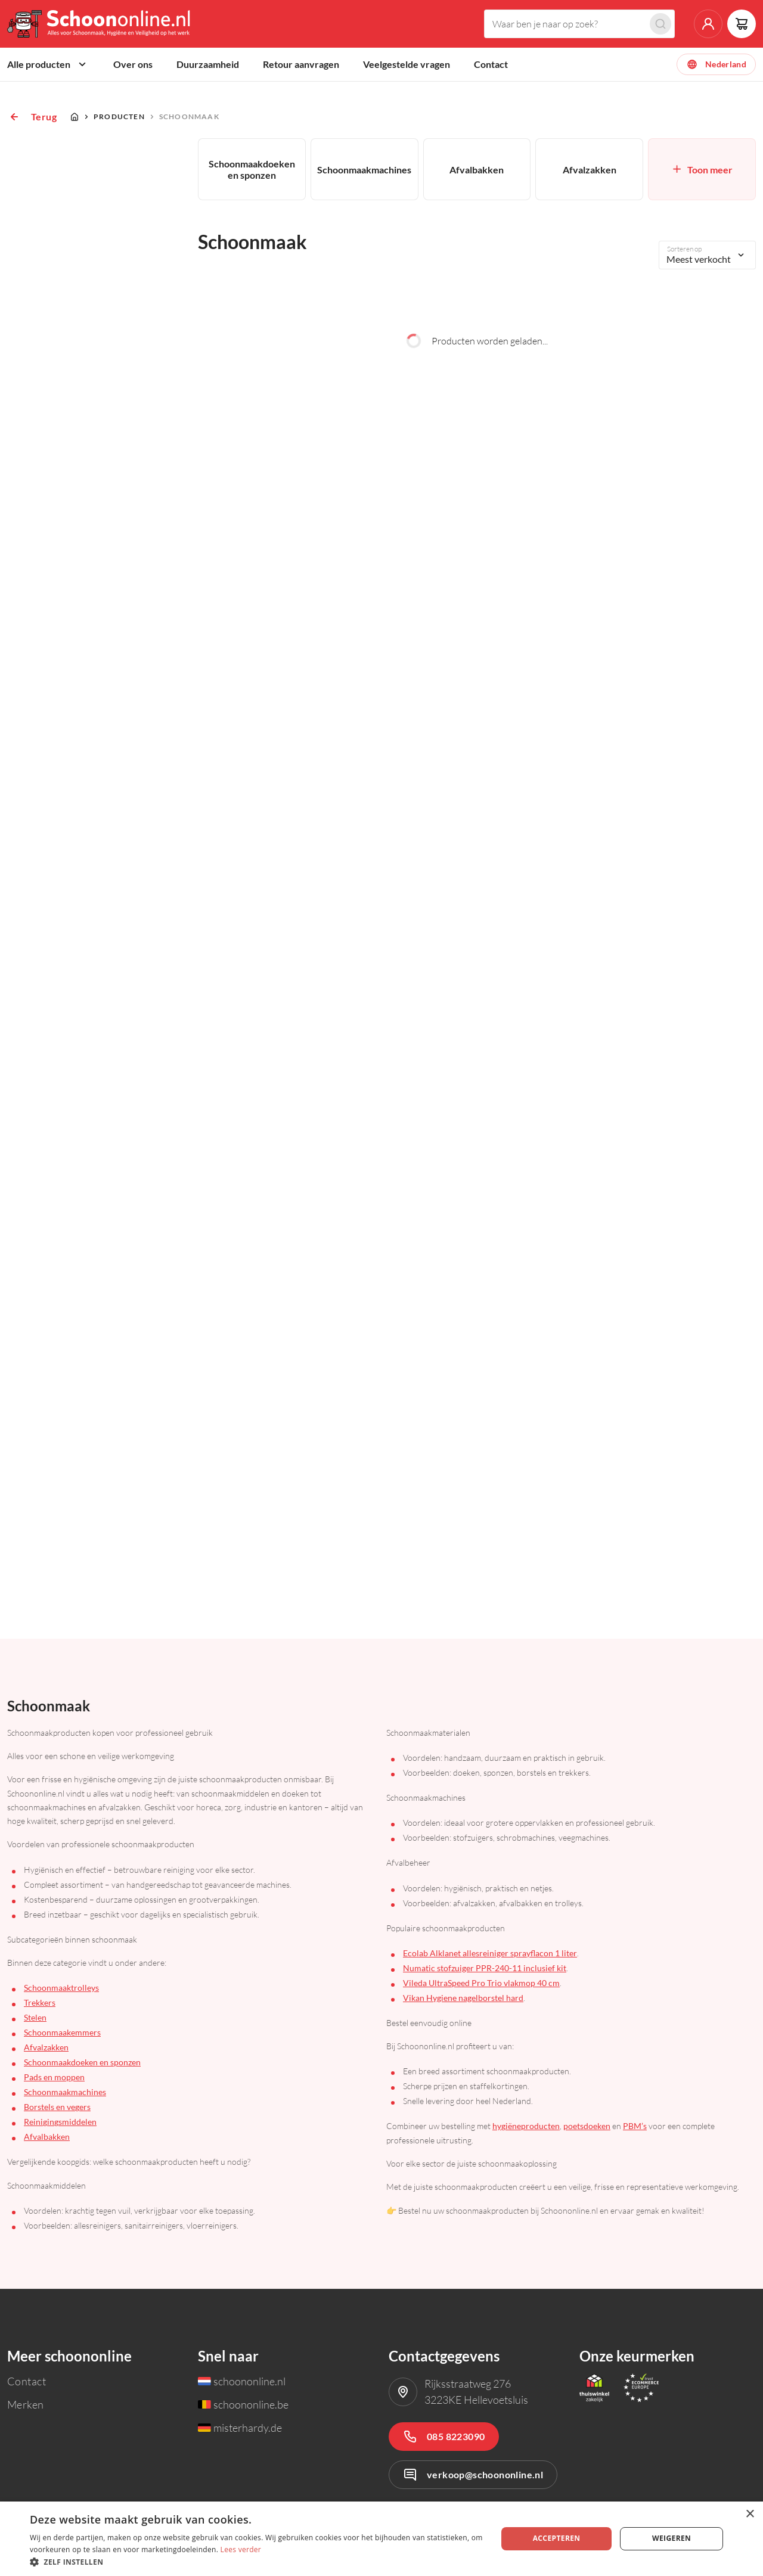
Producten (119, 116)
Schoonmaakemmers (62, 2032)
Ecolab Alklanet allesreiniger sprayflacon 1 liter (490, 1953)
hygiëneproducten (526, 2126)
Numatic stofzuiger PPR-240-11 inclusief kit (484, 1968)
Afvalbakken (47, 2136)
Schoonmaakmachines (65, 2092)
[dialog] (381, 2539)
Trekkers (39, 2002)
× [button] (749, 2514)
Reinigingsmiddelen (60, 2122)
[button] (256, 2561)
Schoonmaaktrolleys (61, 1988)
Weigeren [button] (671, 2538)
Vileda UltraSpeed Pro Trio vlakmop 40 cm (481, 1983)
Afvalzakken (46, 2047)
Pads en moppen (54, 2077)
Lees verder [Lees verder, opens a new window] (241, 2549)
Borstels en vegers (57, 2107)
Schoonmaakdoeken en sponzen (82, 2062)
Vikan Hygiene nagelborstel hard (463, 1998)
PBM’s (635, 2126)
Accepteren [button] (557, 2538)
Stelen (35, 2017)
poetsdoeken (586, 2126)
